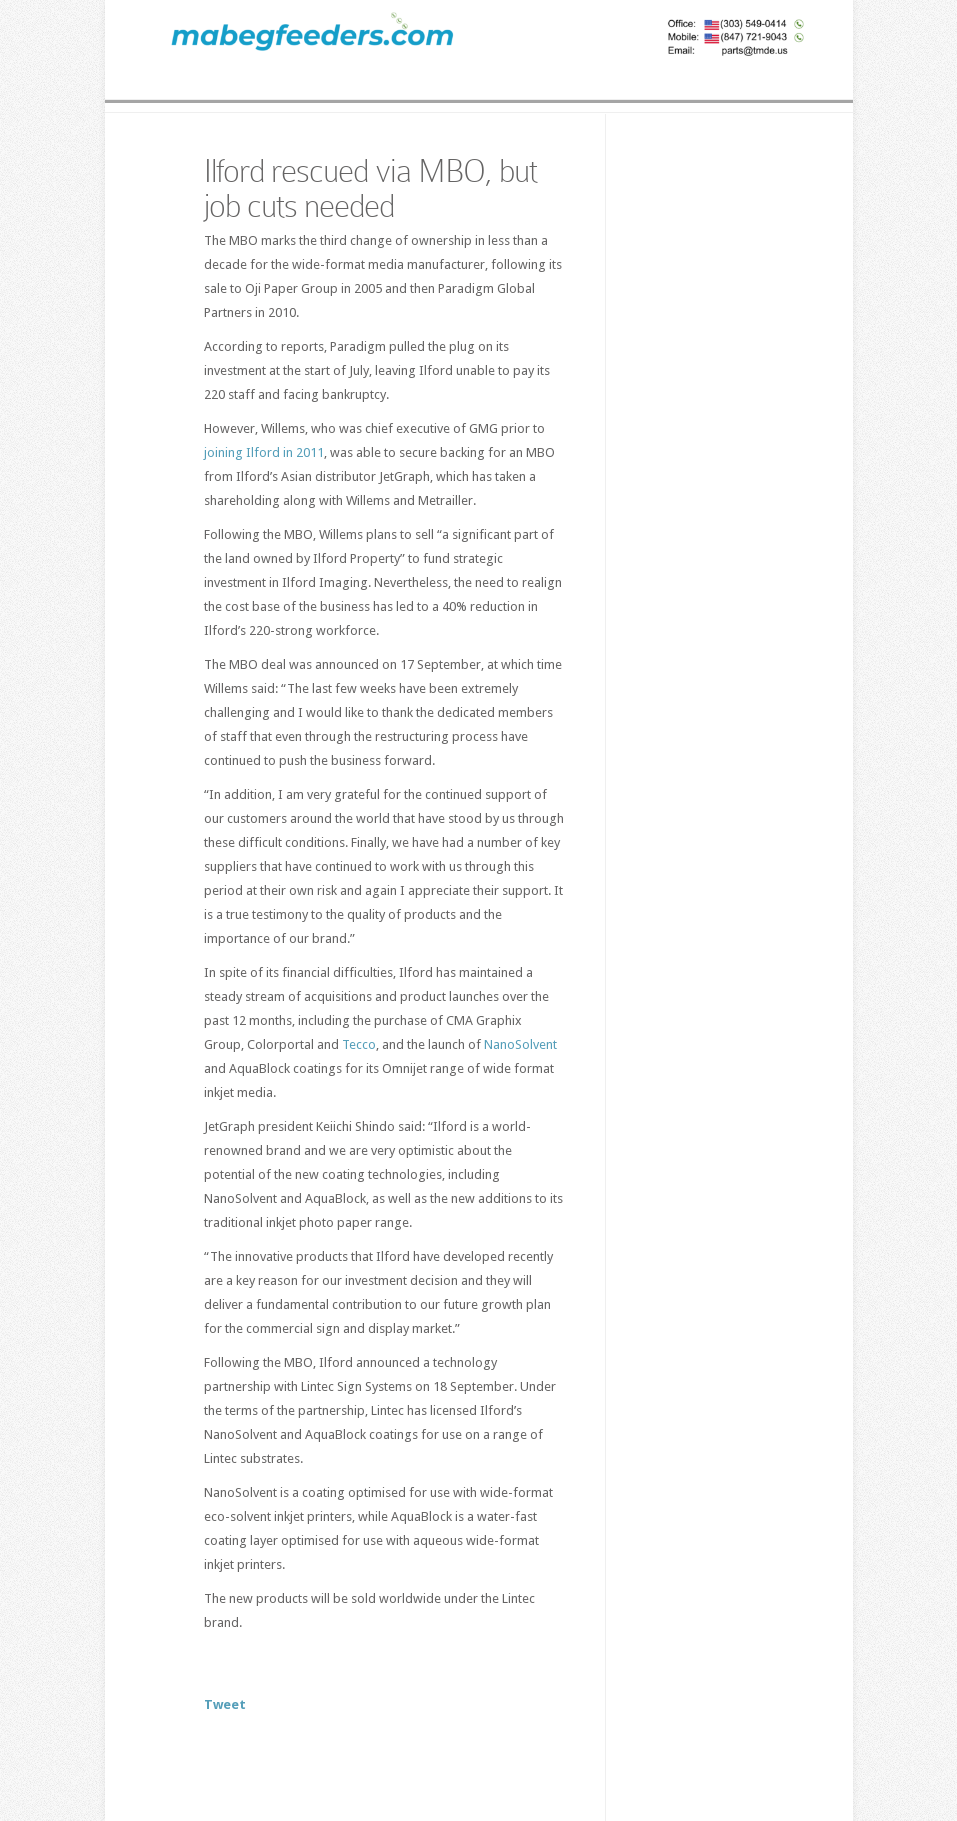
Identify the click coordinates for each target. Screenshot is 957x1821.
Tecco (359, 1044)
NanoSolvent (520, 1044)
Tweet (225, 1704)
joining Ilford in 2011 (264, 452)
